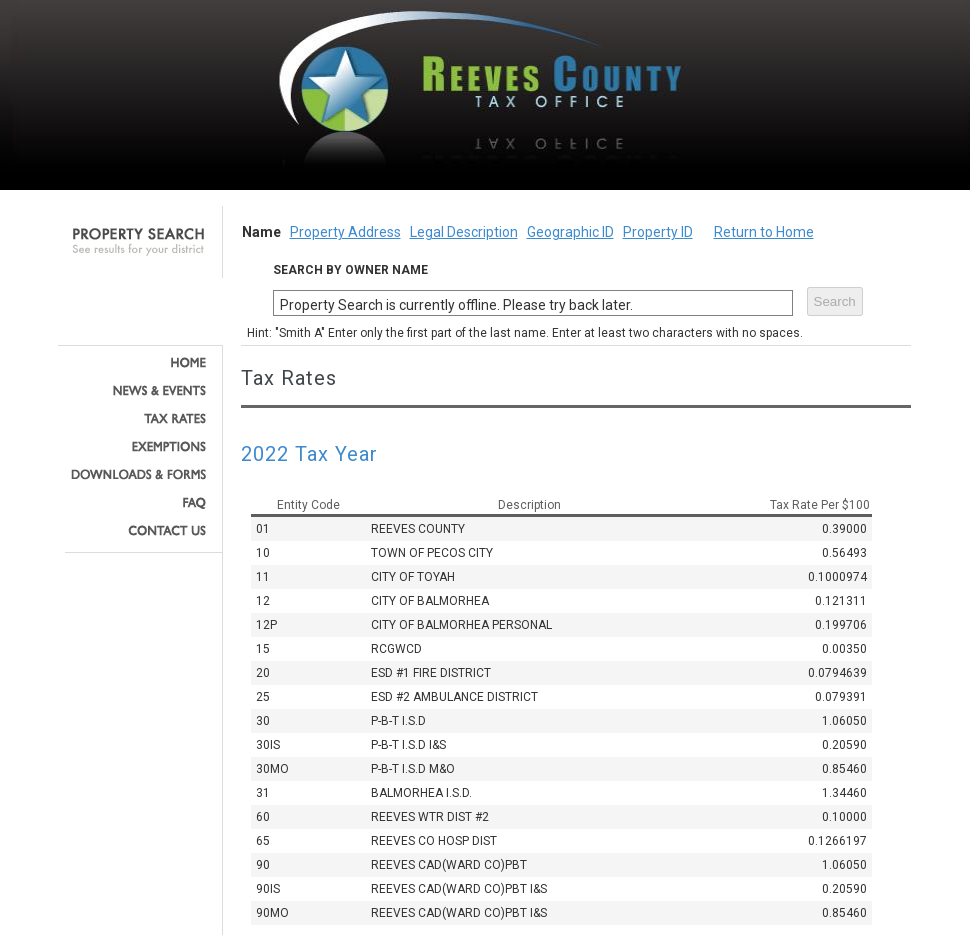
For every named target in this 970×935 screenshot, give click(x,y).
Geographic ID (570, 232)
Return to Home (764, 232)
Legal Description (464, 232)
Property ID (658, 232)
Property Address (345, 232)
